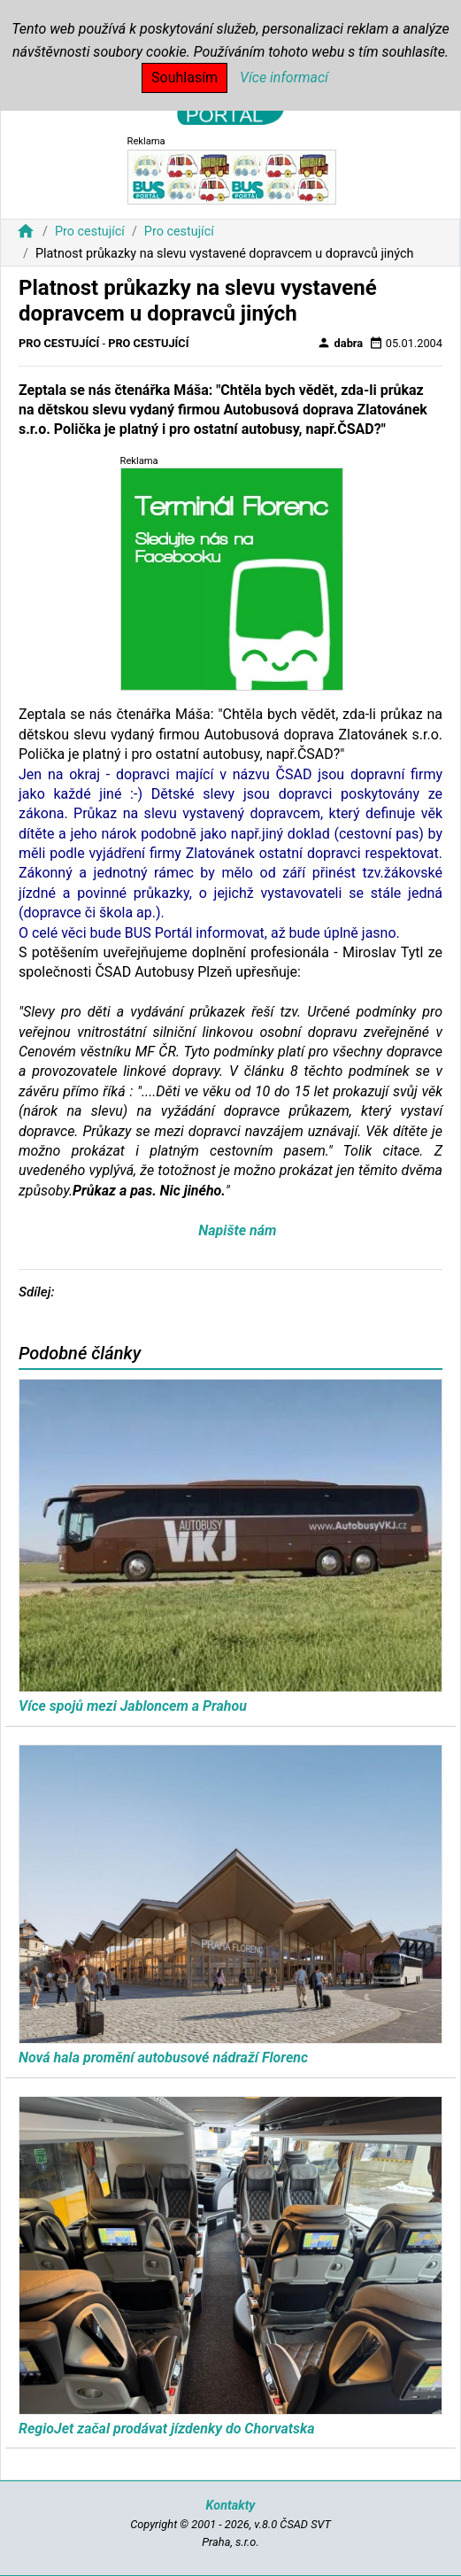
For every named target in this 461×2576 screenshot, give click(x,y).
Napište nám (237, 1230)
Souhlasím (184, 77)
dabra (340, 343)
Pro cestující (90, 231)
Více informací (284, 77)
